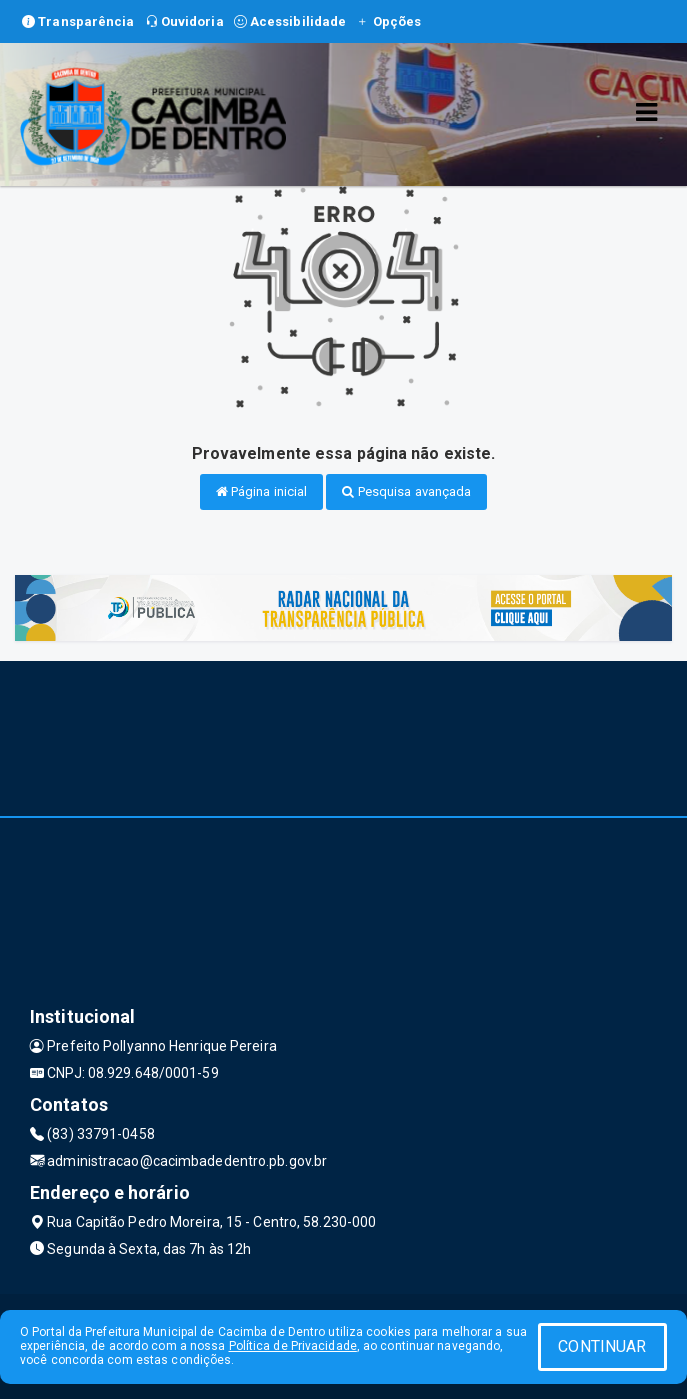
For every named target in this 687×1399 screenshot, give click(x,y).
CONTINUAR (602, 1346)
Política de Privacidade (293, 1346)
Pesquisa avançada (406, 491)
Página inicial (262, 491)
